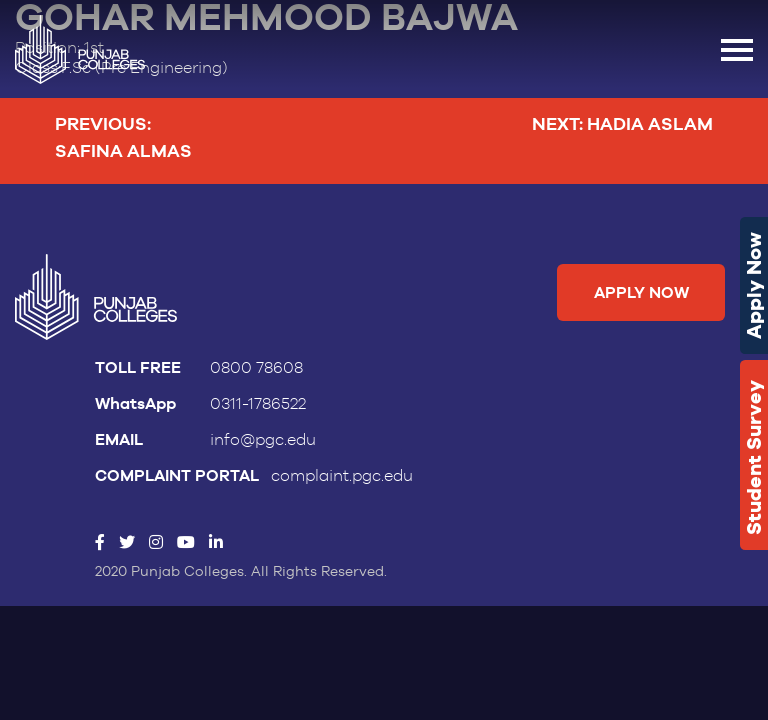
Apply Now (754, 285)
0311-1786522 (258, 404)
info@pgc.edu (263, 440)
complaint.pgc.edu (342, 476)
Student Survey (754, 457)
